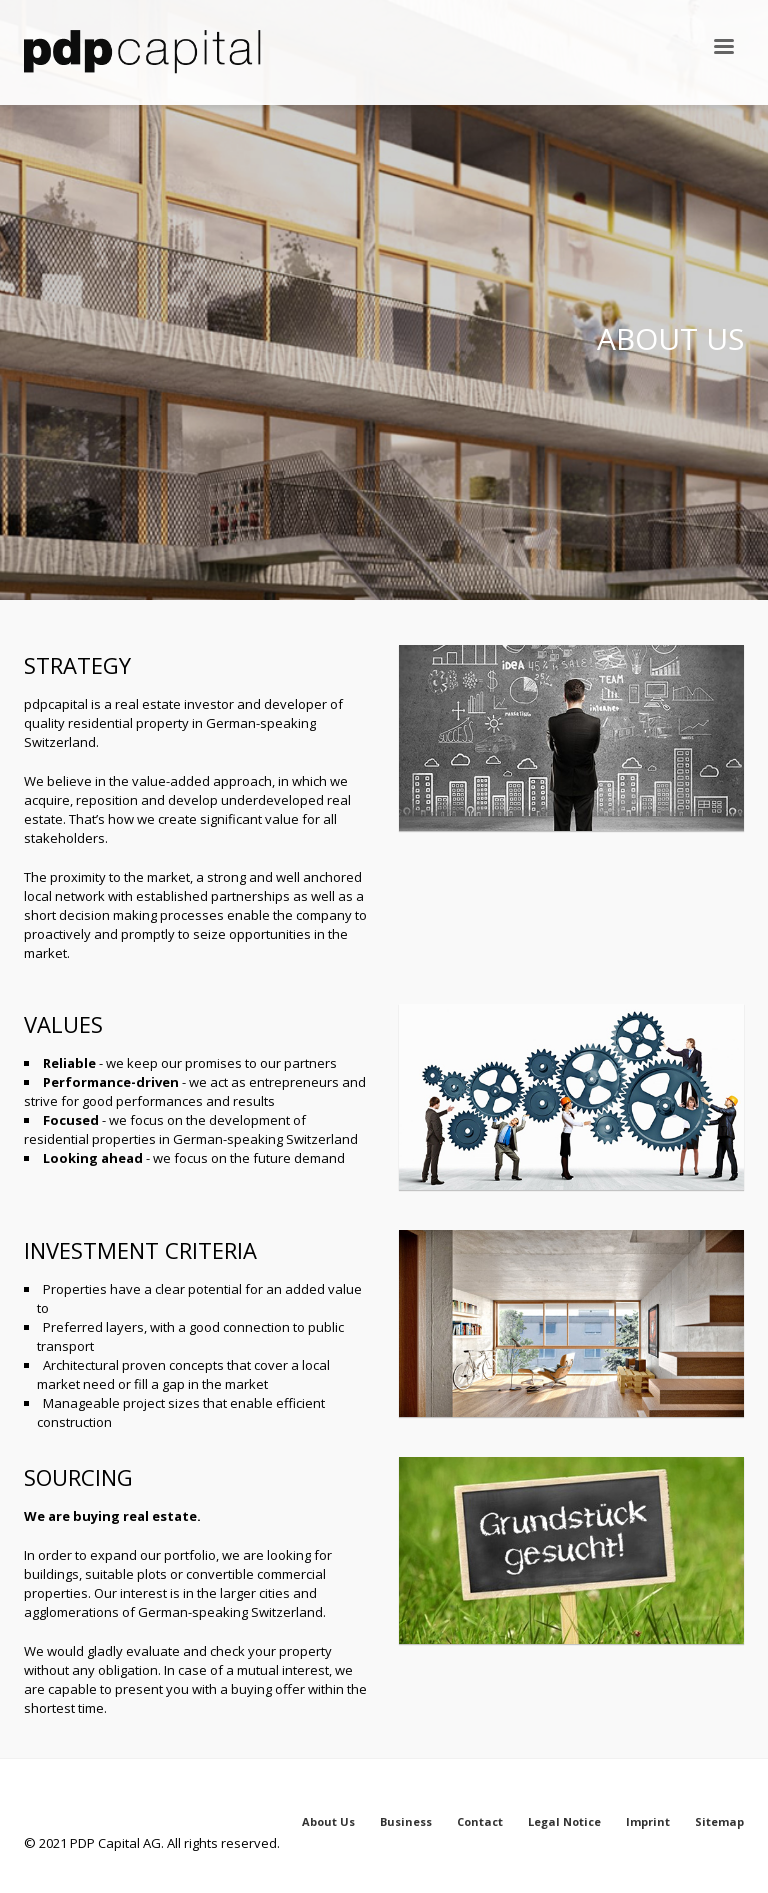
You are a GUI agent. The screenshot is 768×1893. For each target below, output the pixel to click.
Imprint (648, 1821)
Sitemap (719, 1821)
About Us (328, 1821)
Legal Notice (564, 1821)
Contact (480, 1821)
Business (406, 1821)
